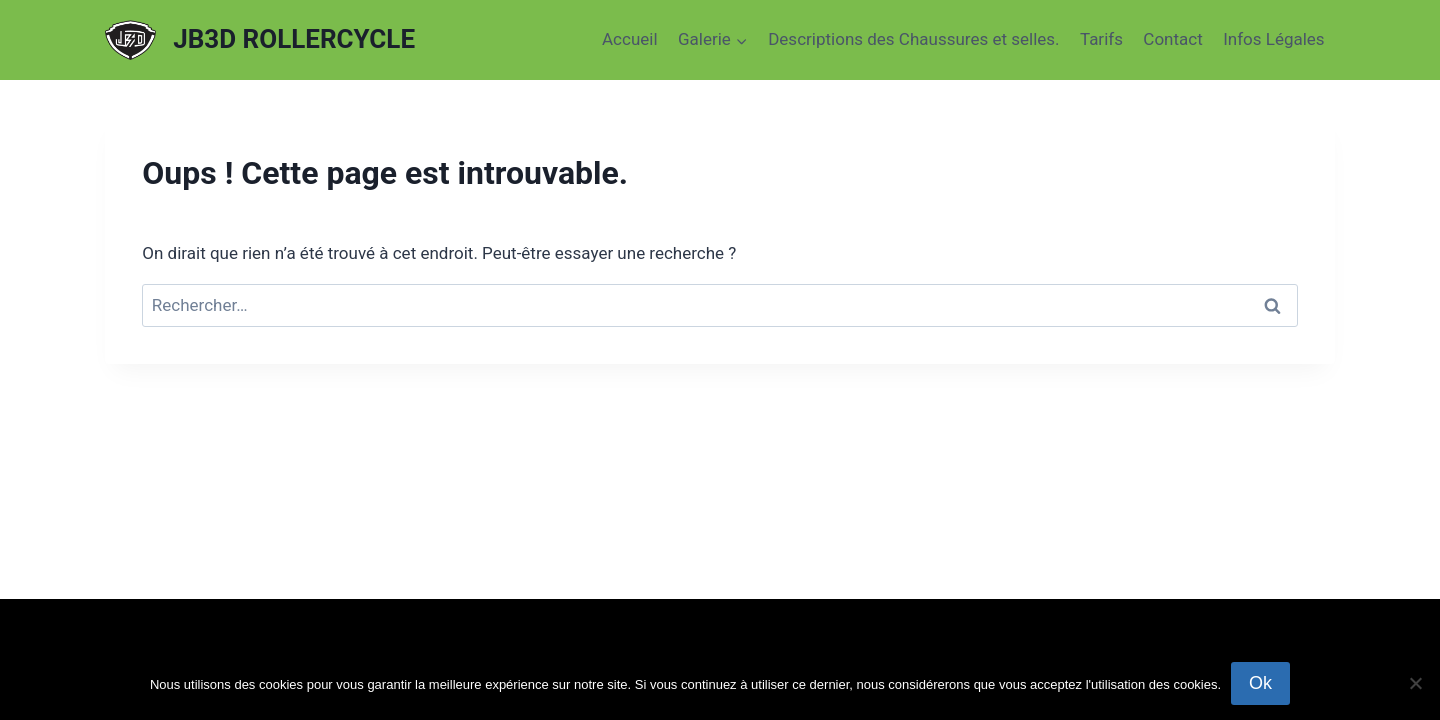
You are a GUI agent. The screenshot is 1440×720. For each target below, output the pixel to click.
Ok (1260, 683)
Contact (1172, 39)
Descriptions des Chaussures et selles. (913, 39)
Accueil (630, 39)
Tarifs (1101, 39)
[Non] (1415, 683)
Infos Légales (1274, 39)
